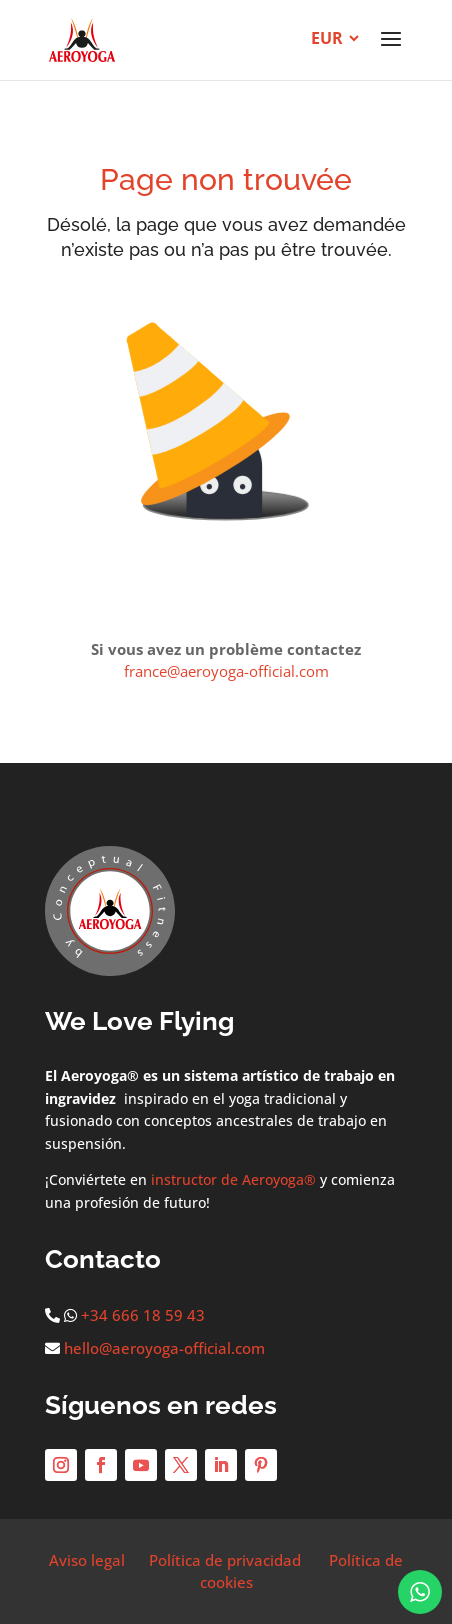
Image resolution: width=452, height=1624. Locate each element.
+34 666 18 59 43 (143, 1315)
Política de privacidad (225, 1560)
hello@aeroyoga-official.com (164, 1348)
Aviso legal (87, 1560)
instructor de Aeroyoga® (233, 1179)
